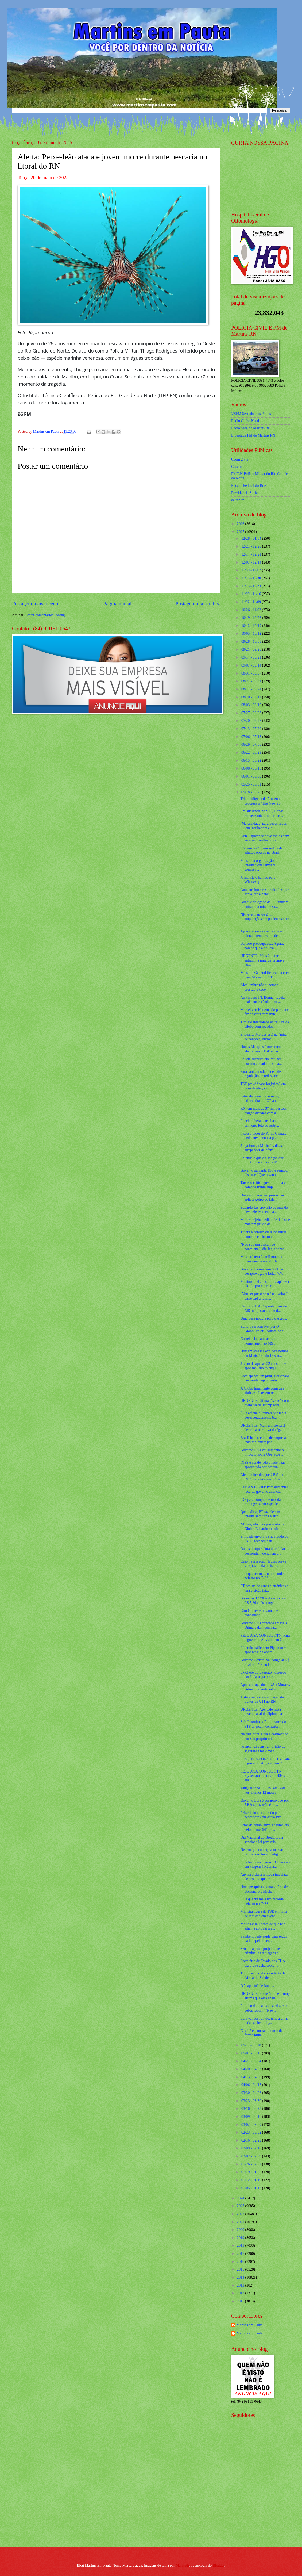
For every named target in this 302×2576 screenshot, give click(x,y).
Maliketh (182, 2565)
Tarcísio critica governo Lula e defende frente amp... (262, 1185)
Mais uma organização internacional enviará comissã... (257, 865)
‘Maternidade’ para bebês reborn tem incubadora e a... (264, 825)
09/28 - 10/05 (251, 642)
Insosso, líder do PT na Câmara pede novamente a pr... (263, 1135)
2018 (241, 2246)
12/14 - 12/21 (251, 554)
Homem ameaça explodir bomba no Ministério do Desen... (264, 1353)
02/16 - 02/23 (251, 2140)
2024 (241, 2198)
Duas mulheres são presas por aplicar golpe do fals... (262, 1197)
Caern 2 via (239, 459)
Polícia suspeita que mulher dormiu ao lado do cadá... (261, 1061)
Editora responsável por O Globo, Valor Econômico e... (263, 1329)
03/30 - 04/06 (251, 2093)
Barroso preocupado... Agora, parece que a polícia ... (262, 945)
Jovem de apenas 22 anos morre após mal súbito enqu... (263, 1366)
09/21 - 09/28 (251, 650)
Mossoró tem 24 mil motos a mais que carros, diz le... (261, 1259)
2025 (241, 532)
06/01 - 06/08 (251, 776)
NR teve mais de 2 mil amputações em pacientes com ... (264, 918)
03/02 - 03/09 (251, 2125)
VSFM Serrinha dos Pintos (251, 414)
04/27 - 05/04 (251, 2061)
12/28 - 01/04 (251, 539)
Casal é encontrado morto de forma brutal (261, 2033)
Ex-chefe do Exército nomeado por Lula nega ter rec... (263, 1674)
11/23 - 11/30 (251, 578)
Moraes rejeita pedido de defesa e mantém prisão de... (265, 1222)
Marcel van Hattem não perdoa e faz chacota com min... (264, 1012)
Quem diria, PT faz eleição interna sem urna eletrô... (260, 1514)
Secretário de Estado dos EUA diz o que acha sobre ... (262, 1963)
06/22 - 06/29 (251, 753)
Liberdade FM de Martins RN (253, 435)
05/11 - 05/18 (251, 2045)
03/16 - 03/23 (251, 2109)
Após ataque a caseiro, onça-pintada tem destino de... (261, 933)
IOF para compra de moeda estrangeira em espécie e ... (262, 1502)
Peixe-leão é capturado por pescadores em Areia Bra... (262, 1815)
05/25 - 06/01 (251, 784)
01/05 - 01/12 (251, 2188)
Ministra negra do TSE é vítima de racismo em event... (263, 1913)
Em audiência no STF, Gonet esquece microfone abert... (261, 813)
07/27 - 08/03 (251, 713)
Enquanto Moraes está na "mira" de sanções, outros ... (264, 1036)
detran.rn (237, 500)
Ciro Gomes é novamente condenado (259, 1613)
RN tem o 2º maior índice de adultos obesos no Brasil (261, 850)
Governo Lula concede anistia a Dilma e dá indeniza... (263, 1625)
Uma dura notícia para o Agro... (263, 1318)
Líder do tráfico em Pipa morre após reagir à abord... (263, 1650)
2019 (241, 2238)
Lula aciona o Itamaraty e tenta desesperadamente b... (263, 1415)
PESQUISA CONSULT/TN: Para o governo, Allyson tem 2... (265, 1637)
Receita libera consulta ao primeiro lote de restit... (259, 1123)
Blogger (218, 2565)
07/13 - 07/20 (251, 729)
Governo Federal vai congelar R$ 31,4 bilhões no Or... (264, 1662)
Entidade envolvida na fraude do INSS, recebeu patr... (264, 1538)
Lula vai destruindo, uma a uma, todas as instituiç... (264, 2020)
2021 (241, 2222)
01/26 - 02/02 (251, 2164)
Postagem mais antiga (198, 603)
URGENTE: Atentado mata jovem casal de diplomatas (261, 1712)
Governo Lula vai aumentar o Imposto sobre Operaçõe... (262, 1452)
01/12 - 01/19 (251, 2180)
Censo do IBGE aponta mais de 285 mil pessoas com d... (263, 1308)
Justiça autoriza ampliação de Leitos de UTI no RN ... (262, 1699)
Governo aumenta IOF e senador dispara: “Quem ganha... (264, 1172)
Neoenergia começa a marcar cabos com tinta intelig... (261, 1852)
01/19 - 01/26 (251, 2172)
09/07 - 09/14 (251, 665)
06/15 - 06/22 (251, 761)
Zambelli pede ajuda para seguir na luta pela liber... (264, 1938)
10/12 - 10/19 (251, 626)
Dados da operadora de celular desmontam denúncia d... (262, 1551)
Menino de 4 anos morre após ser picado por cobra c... (264, 1284)
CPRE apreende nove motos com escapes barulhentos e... (264, 838)
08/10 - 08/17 (251, 697)
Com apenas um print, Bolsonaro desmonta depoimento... (264, 1378)
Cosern (236, 467)
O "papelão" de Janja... (257, 1986)
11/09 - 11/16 (251, 594)
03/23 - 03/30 (251, 2101)
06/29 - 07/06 (251, 744)
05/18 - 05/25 (251, 792)
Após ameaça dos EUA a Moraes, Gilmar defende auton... (265, 1687)
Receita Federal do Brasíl (250, 486)
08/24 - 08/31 (251, 681)
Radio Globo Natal (245, 421)
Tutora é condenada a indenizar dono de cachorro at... (263, 1234)
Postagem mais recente (35, 603)
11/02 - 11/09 (251, 602)
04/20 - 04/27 (251, 2069)
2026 (241, 524)
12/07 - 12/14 (251, 562)
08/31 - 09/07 (251, 673)
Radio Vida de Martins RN (251, 428)
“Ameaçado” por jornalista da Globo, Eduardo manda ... (262, 1526)
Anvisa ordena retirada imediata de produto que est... (264, 1877)
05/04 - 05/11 (251, 2053)
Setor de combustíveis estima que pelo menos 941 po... (265, 1827)
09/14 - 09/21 (251, 657)
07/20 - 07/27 (251, 721)
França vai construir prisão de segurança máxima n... (262, 1748)
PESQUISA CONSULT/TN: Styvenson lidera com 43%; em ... (262, 1775)
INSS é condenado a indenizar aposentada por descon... (262, 1464)
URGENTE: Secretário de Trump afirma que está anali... (264, 1996)
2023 (241, 2206)
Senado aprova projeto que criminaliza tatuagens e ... (261, 1951)
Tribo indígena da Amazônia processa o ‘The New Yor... (262, 801)
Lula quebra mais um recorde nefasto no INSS (262, 1576)
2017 (241, 2254)
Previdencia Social (245, 493)
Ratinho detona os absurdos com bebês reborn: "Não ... (264, 2008)
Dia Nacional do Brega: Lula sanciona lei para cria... (261, 1839)
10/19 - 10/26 (251, 618)
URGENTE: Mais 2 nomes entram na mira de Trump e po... (262, 960)
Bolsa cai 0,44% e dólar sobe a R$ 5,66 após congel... (263, 1600)
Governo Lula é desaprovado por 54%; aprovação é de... (264, 1802)
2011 (241, 2301)
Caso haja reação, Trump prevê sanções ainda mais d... (263, 1563)
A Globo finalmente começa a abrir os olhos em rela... (262, 1390)
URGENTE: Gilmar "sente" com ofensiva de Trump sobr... (264, 1403)
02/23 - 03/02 (251, 2132)
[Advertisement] (264, 2504)
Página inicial (117, 603)
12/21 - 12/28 (251, 546)
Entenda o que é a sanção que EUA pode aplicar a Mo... (262, 1160)
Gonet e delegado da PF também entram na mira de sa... (264, 904)
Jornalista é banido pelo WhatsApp (257, 879)
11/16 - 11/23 (251, 586)
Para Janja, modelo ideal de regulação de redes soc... (260, 1074)
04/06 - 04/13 (251, 2085)
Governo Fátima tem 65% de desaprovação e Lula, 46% (261, 1271)
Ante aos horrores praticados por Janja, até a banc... (264, 892)
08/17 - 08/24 (251, 689)
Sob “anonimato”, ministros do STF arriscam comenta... (263, 1724)
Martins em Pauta (249, 2325)
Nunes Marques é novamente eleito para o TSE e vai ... (261, 1049)
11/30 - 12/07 (251, 570)
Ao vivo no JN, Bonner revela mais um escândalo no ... (262, 1000)
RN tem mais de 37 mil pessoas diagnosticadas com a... (263, 1111)
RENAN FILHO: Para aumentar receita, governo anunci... (264, 1489)
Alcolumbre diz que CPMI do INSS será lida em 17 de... (262, 1477)
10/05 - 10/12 (251, 633)
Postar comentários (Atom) (45, 615)
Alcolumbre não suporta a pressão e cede (259, 987)
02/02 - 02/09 (251, 2156)
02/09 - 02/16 (251, 2148)
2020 (241, 2230)
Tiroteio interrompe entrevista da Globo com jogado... (264, 1024)
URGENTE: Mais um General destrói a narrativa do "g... (262, 1427)
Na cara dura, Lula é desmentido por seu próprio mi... (264, 1736)
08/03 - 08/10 (251, 705)
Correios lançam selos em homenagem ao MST (259, 1341)
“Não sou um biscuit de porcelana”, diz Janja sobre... (263, 1246)
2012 (241, 2293)
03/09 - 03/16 (251, 2117)
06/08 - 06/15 (251, 768)
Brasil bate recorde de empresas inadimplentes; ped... (263, 1440)
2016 (241, 2262)
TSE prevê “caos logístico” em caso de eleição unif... (263, 1086)
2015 (241, 2269)
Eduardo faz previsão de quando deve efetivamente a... (264, 1209)
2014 (241, 2277)
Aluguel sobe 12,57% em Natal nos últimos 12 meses (263, 1790)
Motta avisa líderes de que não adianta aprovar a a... (262, 1926)
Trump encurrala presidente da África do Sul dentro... (262, 1975)
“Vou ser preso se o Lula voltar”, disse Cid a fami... (264, 1296)
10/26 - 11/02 (251, 610)
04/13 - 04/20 (251, 2077)
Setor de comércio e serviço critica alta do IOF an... (260, 1098)
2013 (241, 2285)
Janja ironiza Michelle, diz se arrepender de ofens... (261, 1148)
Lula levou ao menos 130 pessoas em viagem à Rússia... (265, 1864)
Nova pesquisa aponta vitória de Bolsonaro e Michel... (264, 1889)
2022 (241, 2214)
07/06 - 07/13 (251, 737)
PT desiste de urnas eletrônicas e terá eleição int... (264, 1588)
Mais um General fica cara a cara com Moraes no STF (264, 975)
